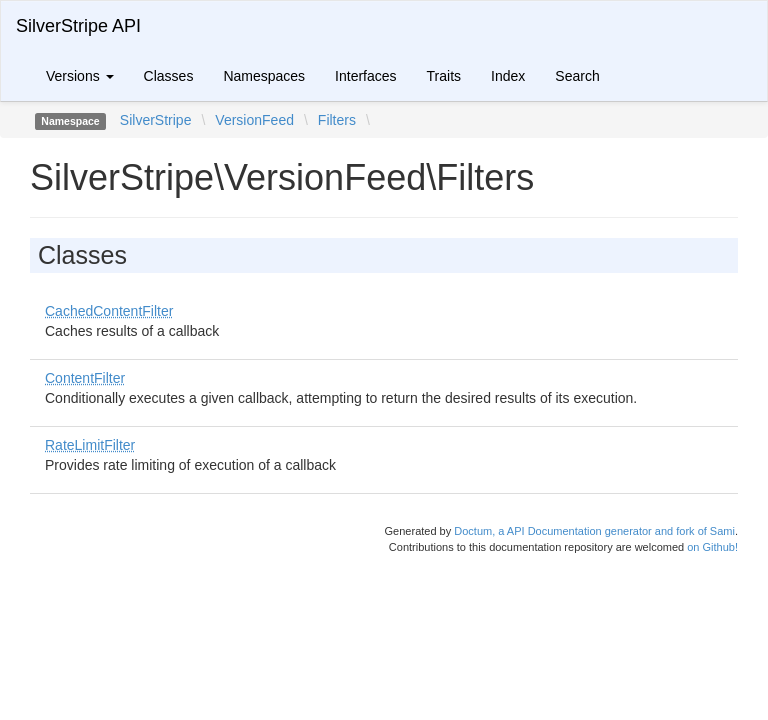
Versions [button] (80, 76)
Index (508, 76)
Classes (169, 76)
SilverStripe (156, 120)
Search (577, 76)
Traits (444, 76)
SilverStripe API (78, 26)
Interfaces (365, 76)
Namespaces (264, 76)
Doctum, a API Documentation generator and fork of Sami (594, 531)
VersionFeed (254, 120)
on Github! (712, 547)
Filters (337, 120)
